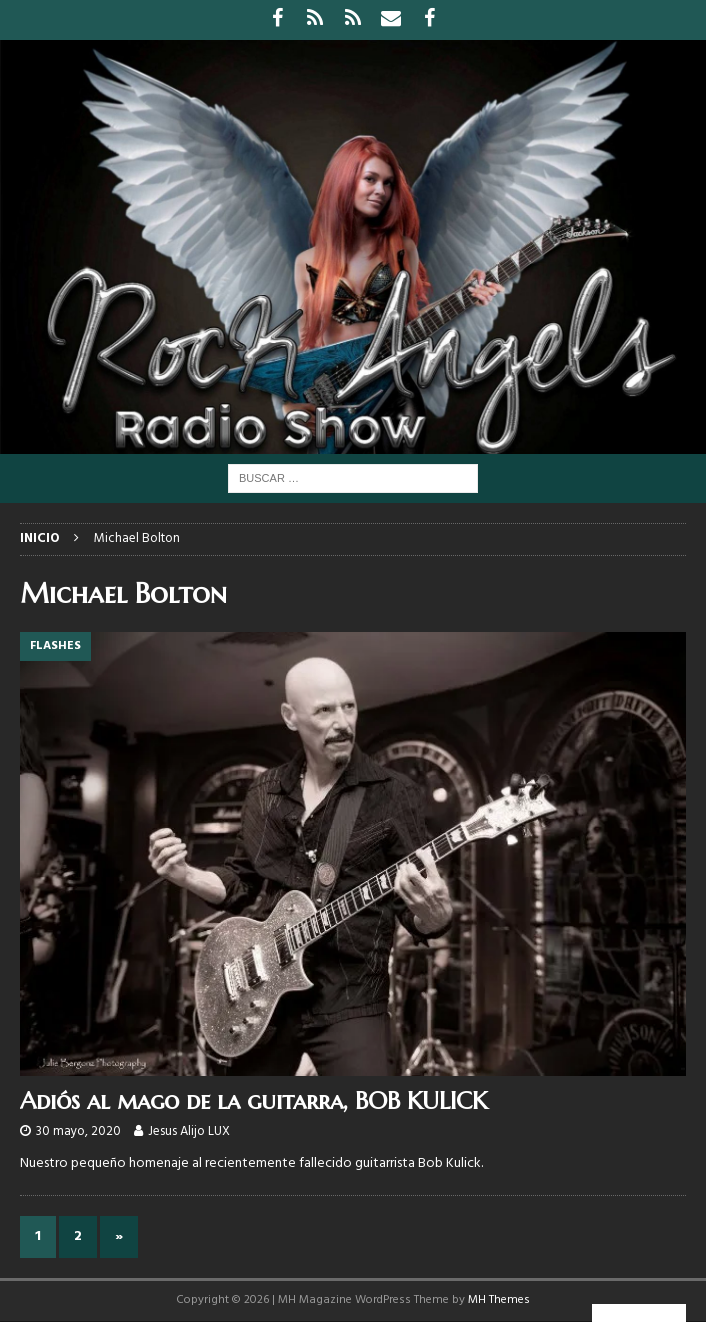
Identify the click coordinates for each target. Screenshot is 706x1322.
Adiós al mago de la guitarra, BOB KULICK (253, 1101)
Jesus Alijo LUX (189, 1131)
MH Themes (499, 1300)
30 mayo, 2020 (78, 1131)
